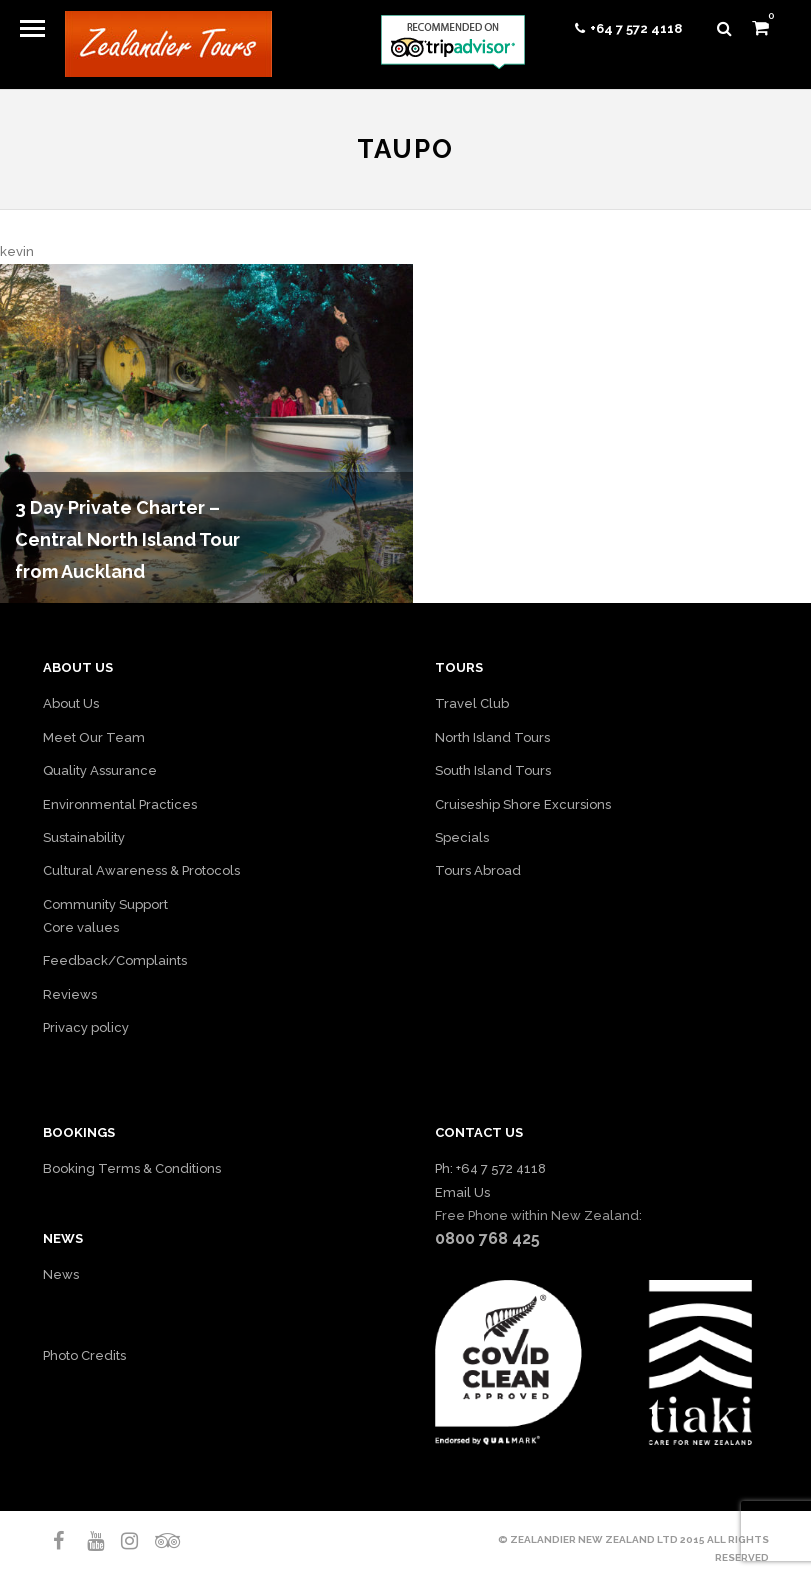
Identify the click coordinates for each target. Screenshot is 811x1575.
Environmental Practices (120, 804)
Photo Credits (84, 1355)
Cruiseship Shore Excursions (523, 804)
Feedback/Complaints (115, 960)
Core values (81, 927)
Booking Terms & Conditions (132, 1168)
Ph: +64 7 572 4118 (490, 1168)
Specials (462, 837)
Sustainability (84, 837)
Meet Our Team (94, 737)
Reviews (70, 994)
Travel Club (472, 703)
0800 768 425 (487, 1238)
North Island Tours (492, 737)
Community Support (105, 904)
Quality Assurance (100, 770)
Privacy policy (86, 1027)
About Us (71, 703)
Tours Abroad (478, 870)
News (61, 1274)
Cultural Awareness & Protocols (141, 870)
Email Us (462, 1192)
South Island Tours (493, 770)
